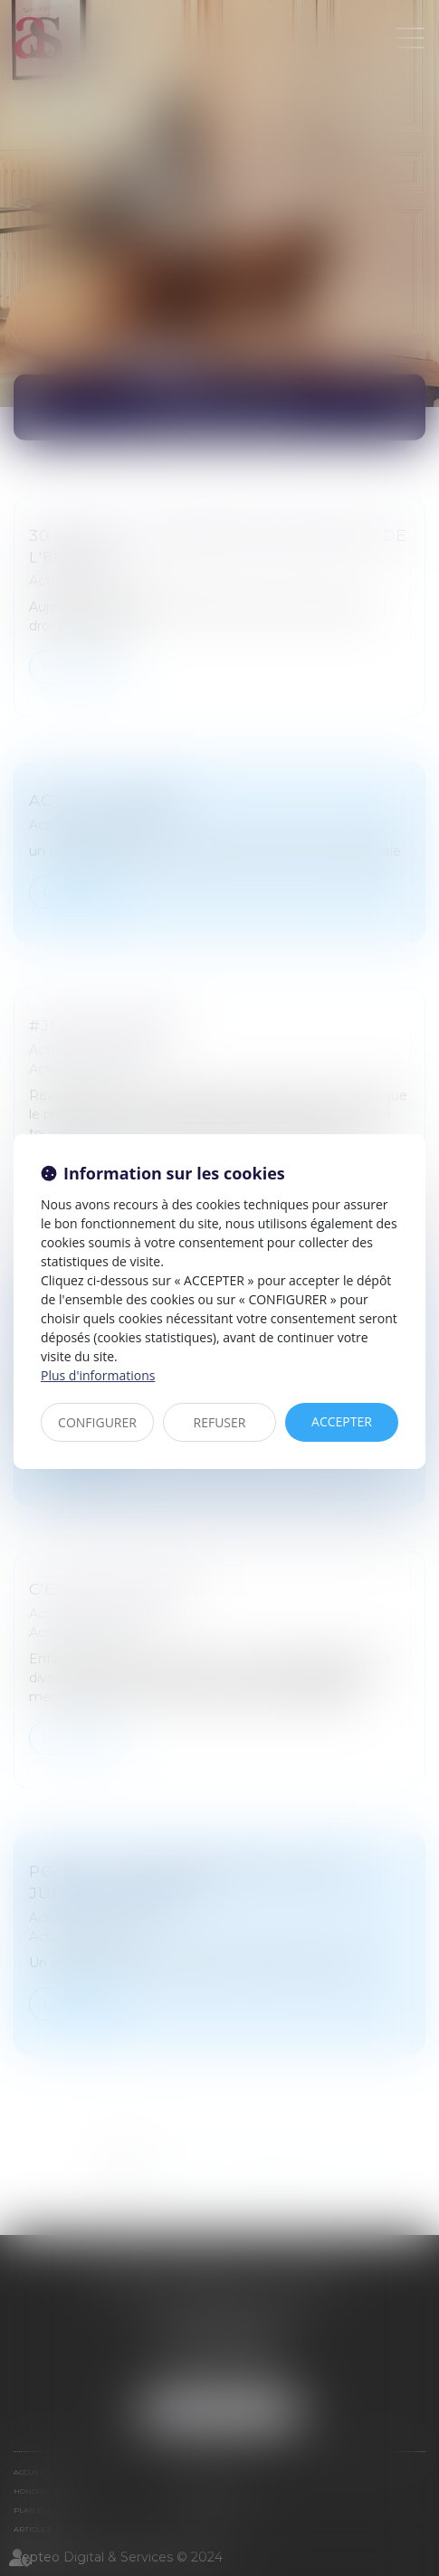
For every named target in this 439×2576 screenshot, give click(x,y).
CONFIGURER (97, 1422)
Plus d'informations (98, 1375)
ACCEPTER (341, 1421)
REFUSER (220, 1422)
